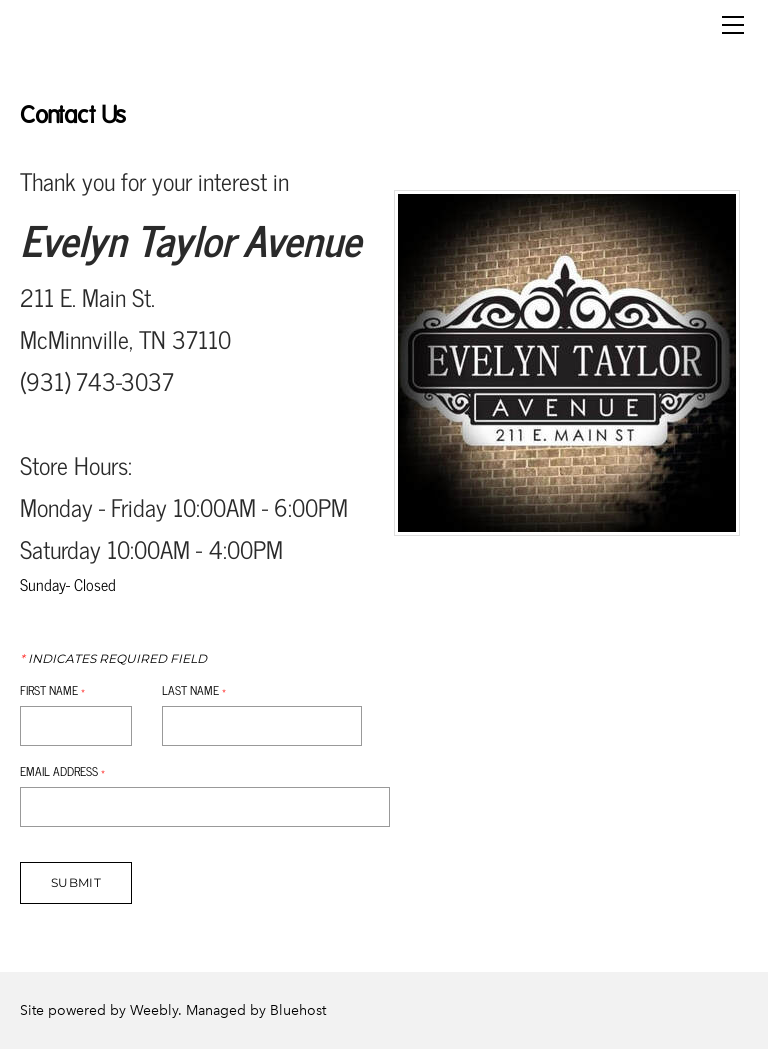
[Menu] (733, 25)
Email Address (62, 771)
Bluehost (298, 1010)
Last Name (194, 690)
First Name (52, 690)
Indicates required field (113, 659)
